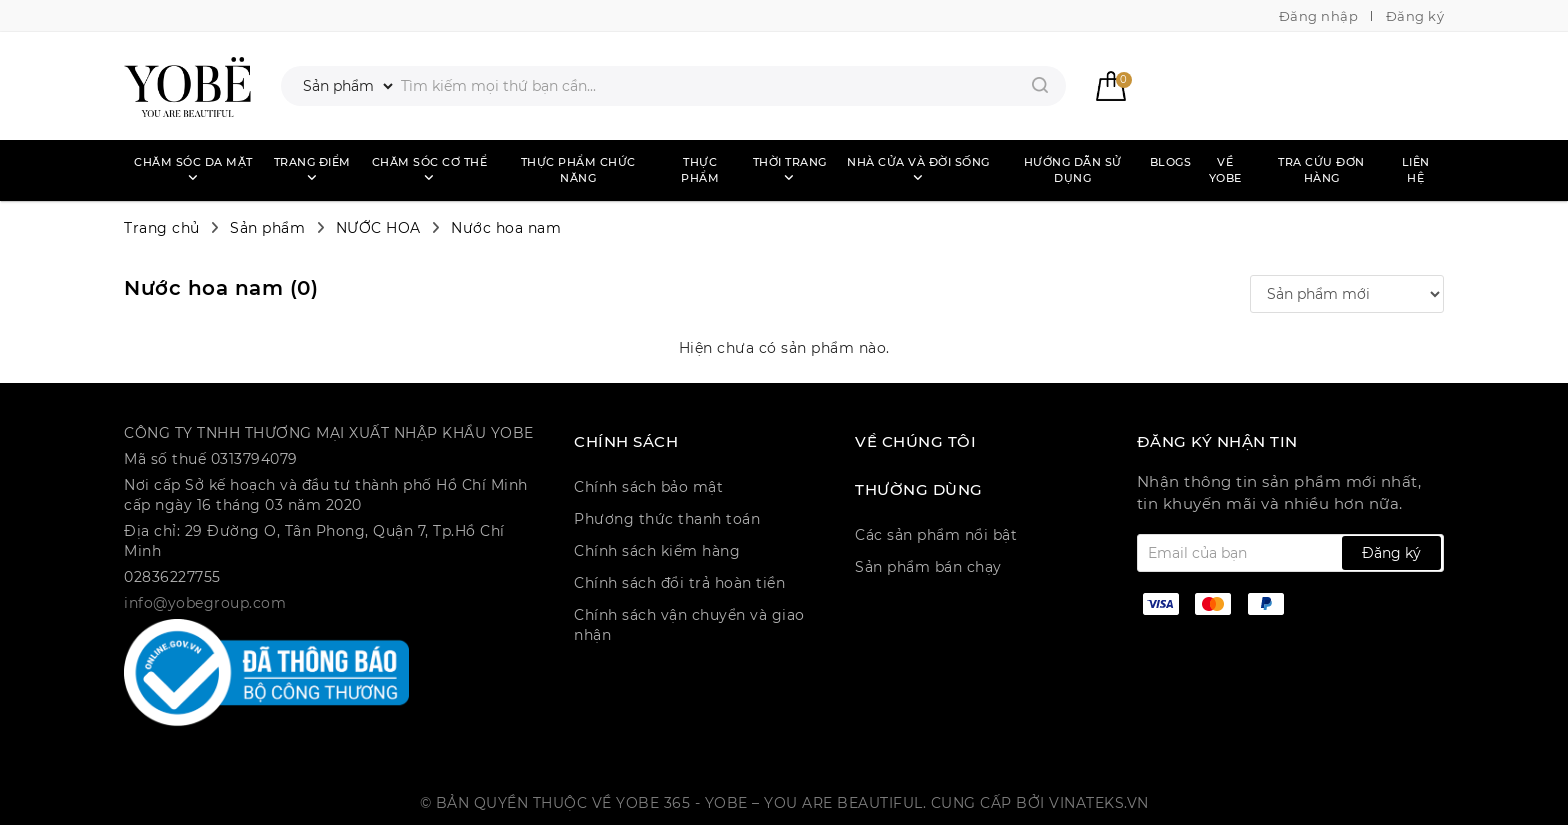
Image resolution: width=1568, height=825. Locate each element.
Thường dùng (919, 490)
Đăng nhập (1319, 16)
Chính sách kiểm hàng (657, 551)
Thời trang (790, 169)
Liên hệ (1416, 170)
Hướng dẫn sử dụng (1073, 170)
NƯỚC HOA (378, 228)
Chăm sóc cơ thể (430, 169)
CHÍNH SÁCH (626, 442)
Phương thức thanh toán (667, 519)
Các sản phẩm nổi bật (936, 535)
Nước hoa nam (506, 228)
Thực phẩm (700, 170)
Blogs (1171, 162)
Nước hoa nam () (221, 288)
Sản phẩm (267, 228)
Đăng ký (1415, 16)
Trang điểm (312, 169)
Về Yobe (1225, 170)
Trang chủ (162, 228)
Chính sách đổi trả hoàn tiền (679, 583)
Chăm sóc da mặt (193, 169)
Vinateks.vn (1099, 803)
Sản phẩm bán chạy (928, 567)
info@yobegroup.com (205, 603)
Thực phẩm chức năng (578, 170)
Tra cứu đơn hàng (1321, 170)
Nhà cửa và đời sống (918, 169)
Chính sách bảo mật (648, 487)
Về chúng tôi (915, 442)
